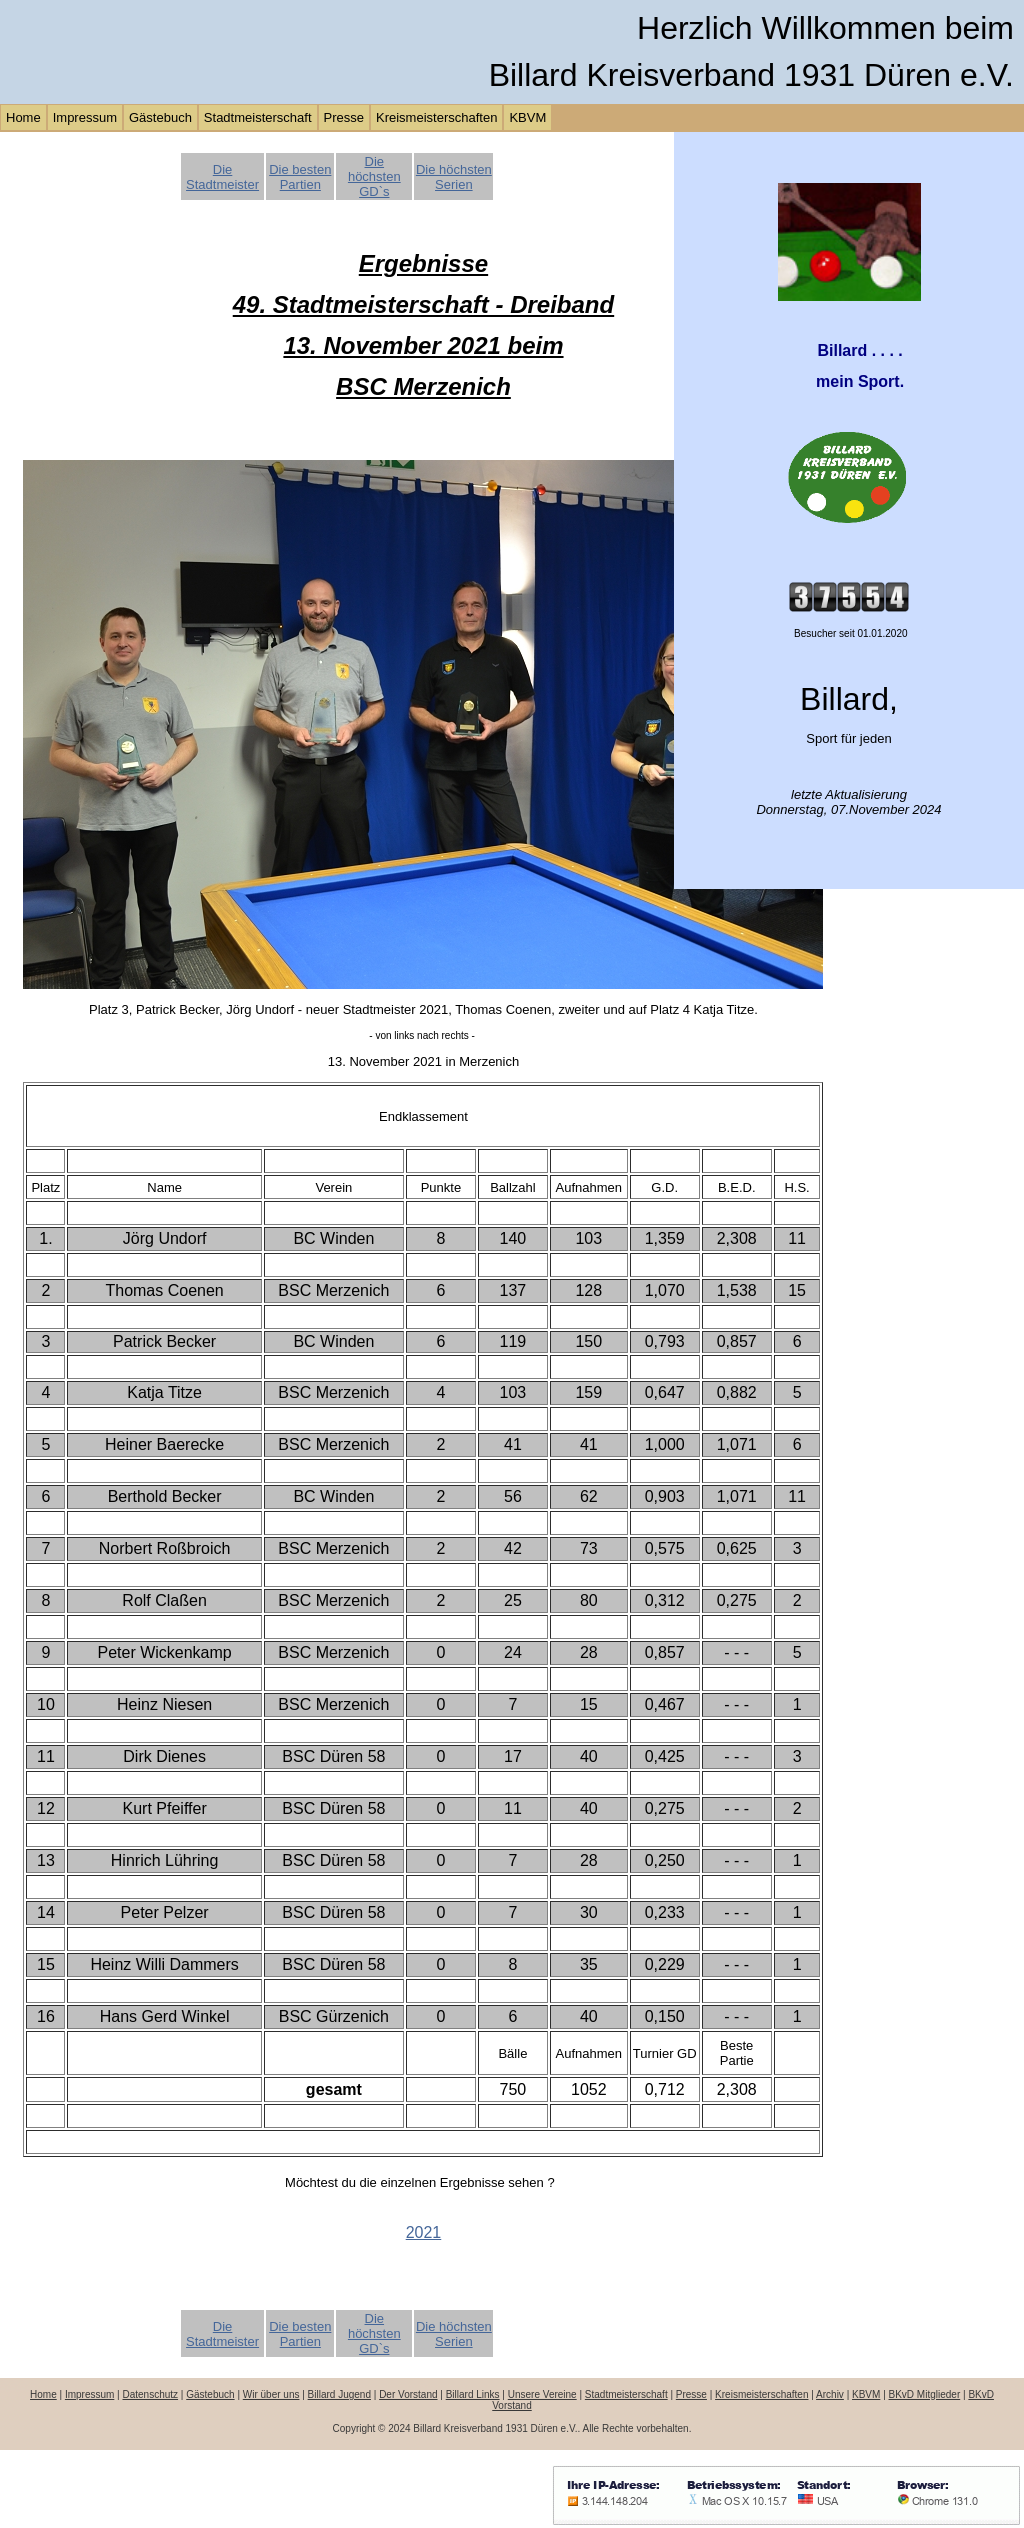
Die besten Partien (300, 177)
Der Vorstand (408, 2394)
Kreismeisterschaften (436, 117)
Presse (344, 117)
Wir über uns (271, 2394)
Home (23, 117)
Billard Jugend (339, 2394)
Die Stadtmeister (222, 177)
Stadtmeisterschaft (258, 117)
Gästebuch (160, 117)
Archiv (830, 2394)
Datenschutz (150, 2394)
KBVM (527, 117)
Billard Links (473, 2394)
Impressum (85, 117)
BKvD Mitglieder (925, 2394)
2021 (424, 2232)
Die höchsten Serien (454, 177)
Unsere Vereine (542, 2394)
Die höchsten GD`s (374, 176)
